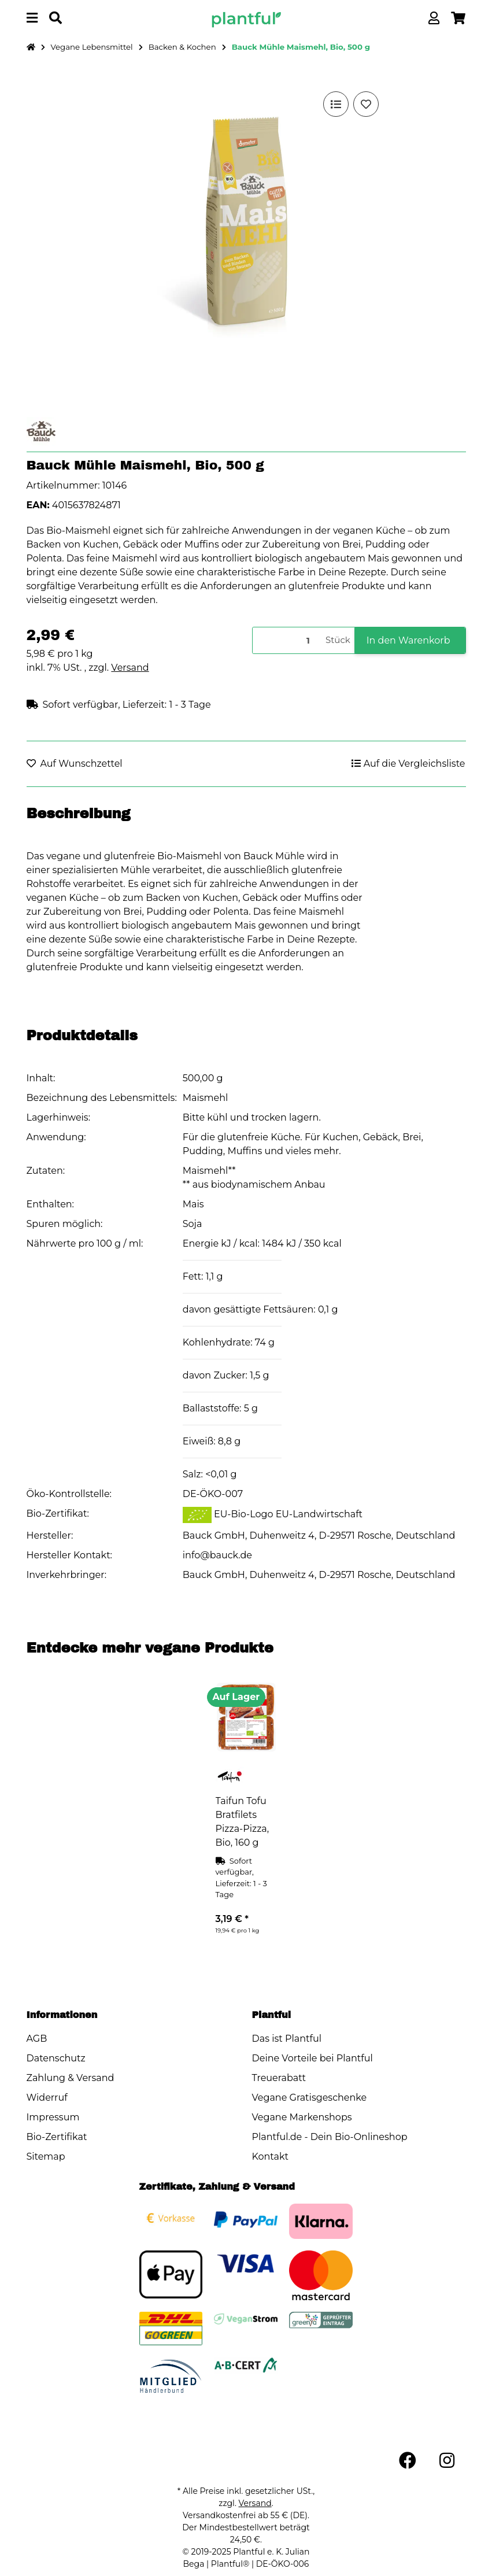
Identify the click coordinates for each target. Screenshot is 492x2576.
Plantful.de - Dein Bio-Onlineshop (330, 2136)
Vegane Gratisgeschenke (309, 2097)
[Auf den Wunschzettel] (366, 104)
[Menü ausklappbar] (32, 18)
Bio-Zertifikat (57, 2136)
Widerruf (47, 2097)
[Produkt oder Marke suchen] (55, 18)
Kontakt (270, 2156)
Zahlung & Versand (70, 2077)
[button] (433, 18)
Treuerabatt (279, 2077)
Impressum (53, 2117)
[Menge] (287, 640)
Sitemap (46, 2156)
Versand (130, 667)
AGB (37, 2038)
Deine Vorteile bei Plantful (312, 2058)
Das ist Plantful (286, 2038)
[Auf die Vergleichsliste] (336, 104)
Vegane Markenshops (302, 2117)
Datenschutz (56, 2058)
